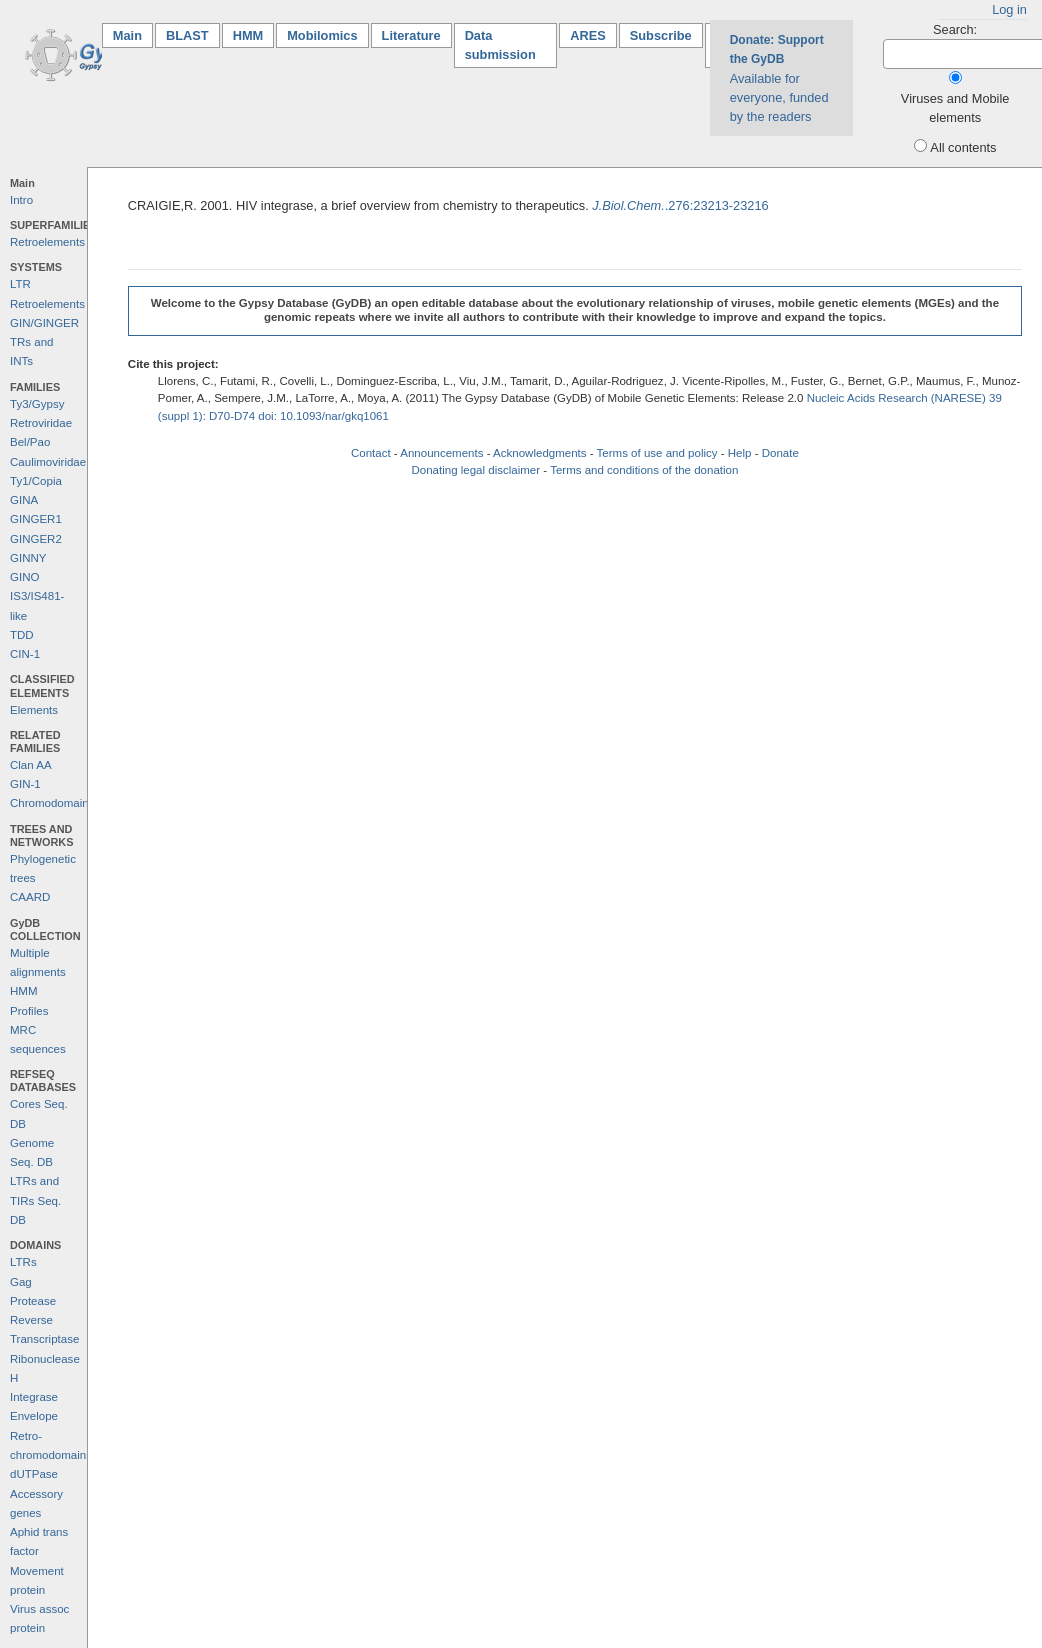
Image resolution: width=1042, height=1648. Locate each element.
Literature (411, 35)
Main (133, 34)
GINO (24, 577)
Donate (780, 453)
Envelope (34, 1416)
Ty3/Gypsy (37, 404)
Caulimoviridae (48, 462)
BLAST (187, 35)
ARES (588, 35)
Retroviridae (41, 423)
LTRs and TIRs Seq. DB (35, 1200)
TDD (22, 635)
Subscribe (661, 35)
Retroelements (47, 242)
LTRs (23, 1262)
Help (740, 453)
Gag (21, 1282)
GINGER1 (36, 519)
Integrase (34, 1397)
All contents (963, 147)
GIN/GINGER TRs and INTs (44, 342)
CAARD (30, 897)
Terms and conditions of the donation (644, 470)
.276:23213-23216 (680, 205)
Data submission (500, 45)
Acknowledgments (539, 453)
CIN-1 (25, 654)
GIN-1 (25, 784)
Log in (1009, 9)
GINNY (28, 558)
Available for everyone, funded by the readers (779, 78)
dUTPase (34, 1474)
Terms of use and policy (657, 453)
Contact (371, 453)
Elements (34, 710)
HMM (248, 35)
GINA (24, 500)
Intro (21, 200)
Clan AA (31, 765)
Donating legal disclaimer (475, 470)
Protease (33, 1301)
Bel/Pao (30, 442)
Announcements (441, 453)
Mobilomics (322, 35)
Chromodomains (52, 803)
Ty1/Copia (36, 481)
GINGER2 (36, 539)
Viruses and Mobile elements (955, 108)
